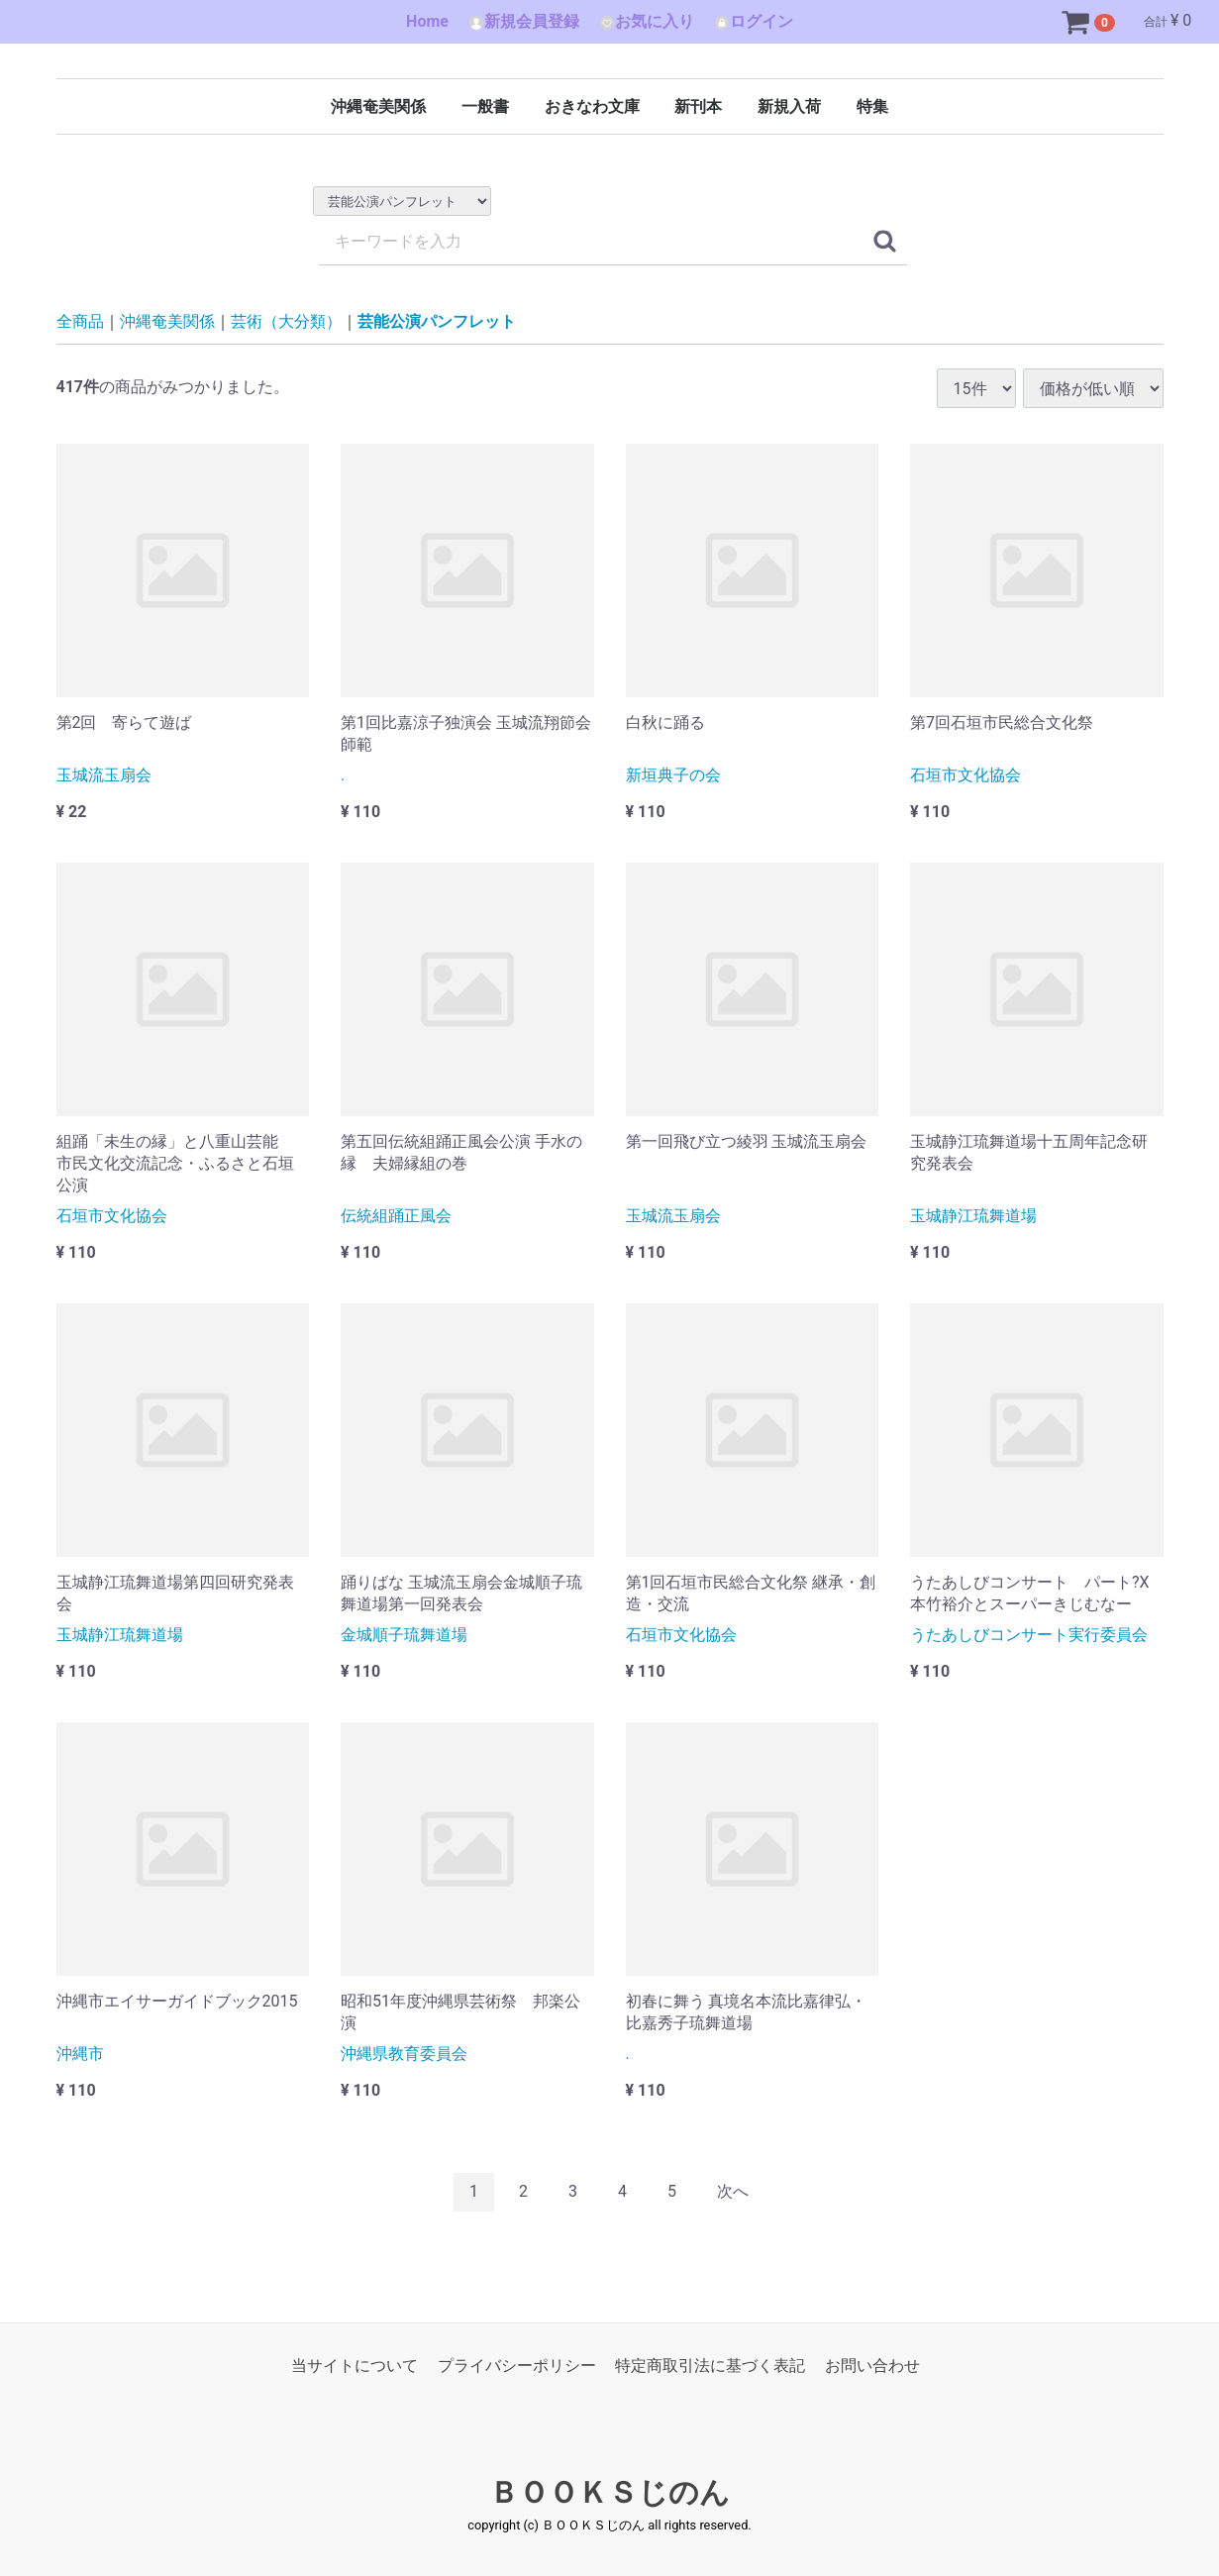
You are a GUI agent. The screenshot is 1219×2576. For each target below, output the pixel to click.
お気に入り (646, 21)
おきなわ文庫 (592, 106)
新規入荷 (789, 106)
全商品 (80, 321)
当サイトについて (354, 2365)
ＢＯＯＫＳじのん (609, 2492)
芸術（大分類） (286, 321)
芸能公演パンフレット (436, 321)
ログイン (753, 21)
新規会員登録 (523, 21)
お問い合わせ (872, 2365)
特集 (872, 106)
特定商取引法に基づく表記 (710, 2365)
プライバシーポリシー (517, 2365)
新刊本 (698, 106)
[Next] (732, 2192)
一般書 (485, 106)
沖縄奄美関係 (378, 106)
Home (427, 21)
